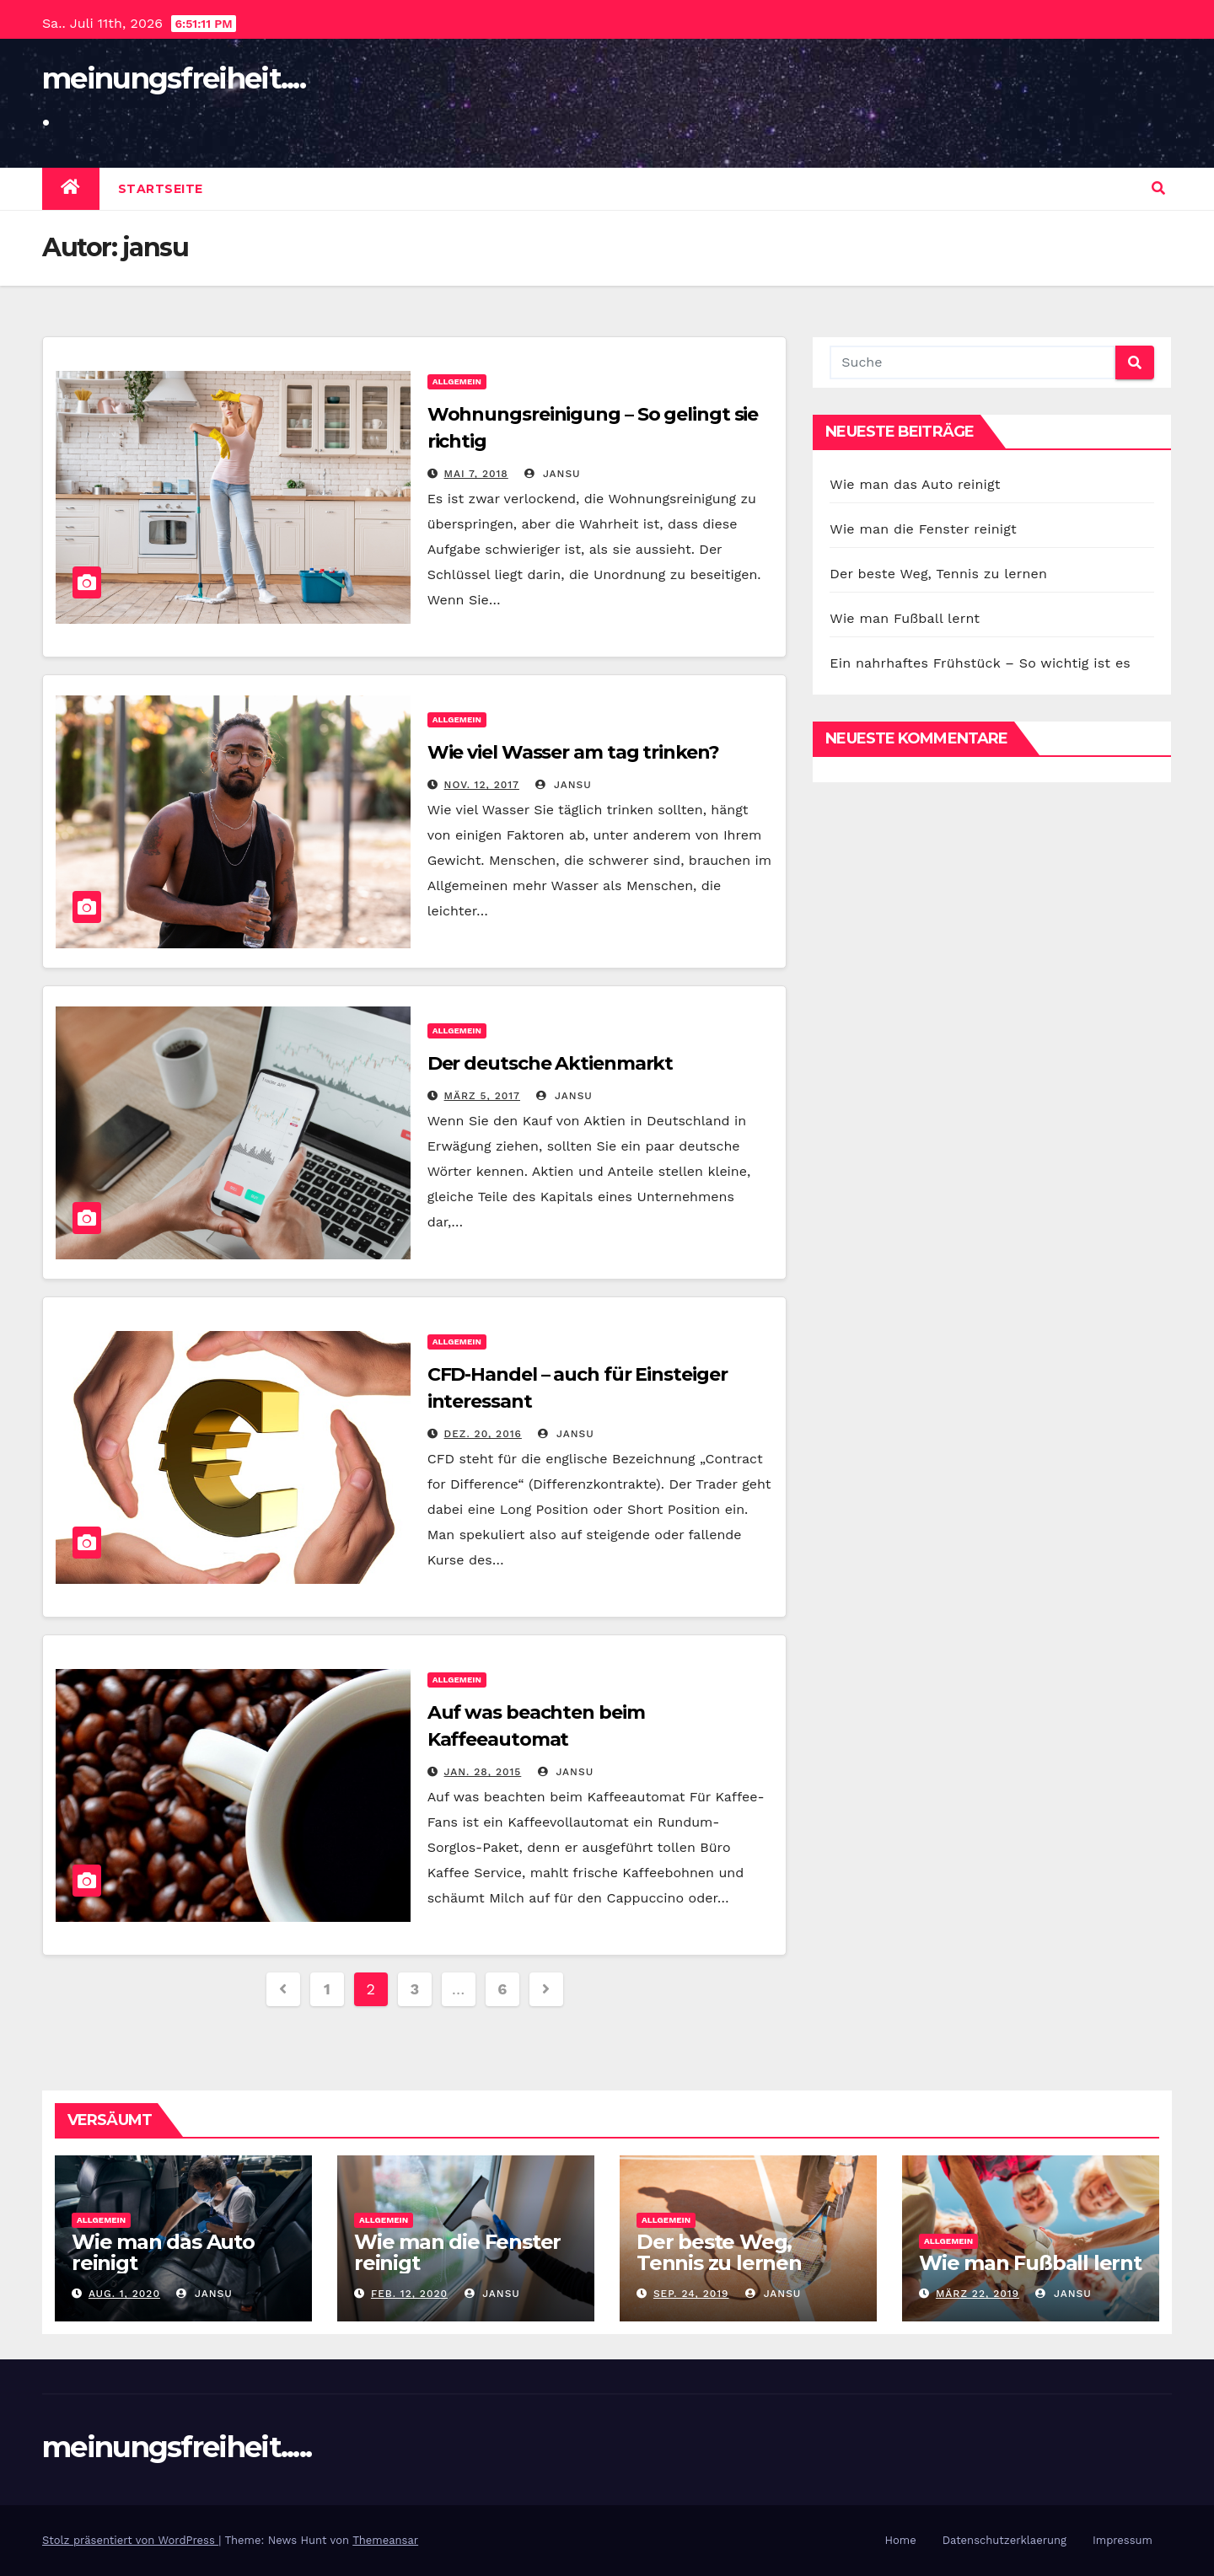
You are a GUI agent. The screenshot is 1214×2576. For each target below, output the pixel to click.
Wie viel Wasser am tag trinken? (573, 752)
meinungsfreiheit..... (176, 2447)
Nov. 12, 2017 (481, 785)
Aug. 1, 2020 (124, 2294)
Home (900, 2540)
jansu (552, 474)
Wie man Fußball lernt (905, 618)
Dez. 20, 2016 (483, 1434)
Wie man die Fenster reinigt (923, 529)
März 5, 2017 (482, 1096)
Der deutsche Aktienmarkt (550, 1063)
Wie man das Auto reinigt (915, 484)
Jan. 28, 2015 (483, 1772)
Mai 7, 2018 (476, 474)
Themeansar (385, 2540)
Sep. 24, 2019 (691, 2294)
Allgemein (456, 381)
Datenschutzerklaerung (1004, 2540)
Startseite (160, 188)
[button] (1158, 188)
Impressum (1122, 2540)
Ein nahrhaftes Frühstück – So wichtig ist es (980, 663)
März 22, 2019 (977, 2294)
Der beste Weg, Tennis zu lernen (938, 574)
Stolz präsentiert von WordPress (130, 2540)
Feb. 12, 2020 (409, 2294)
